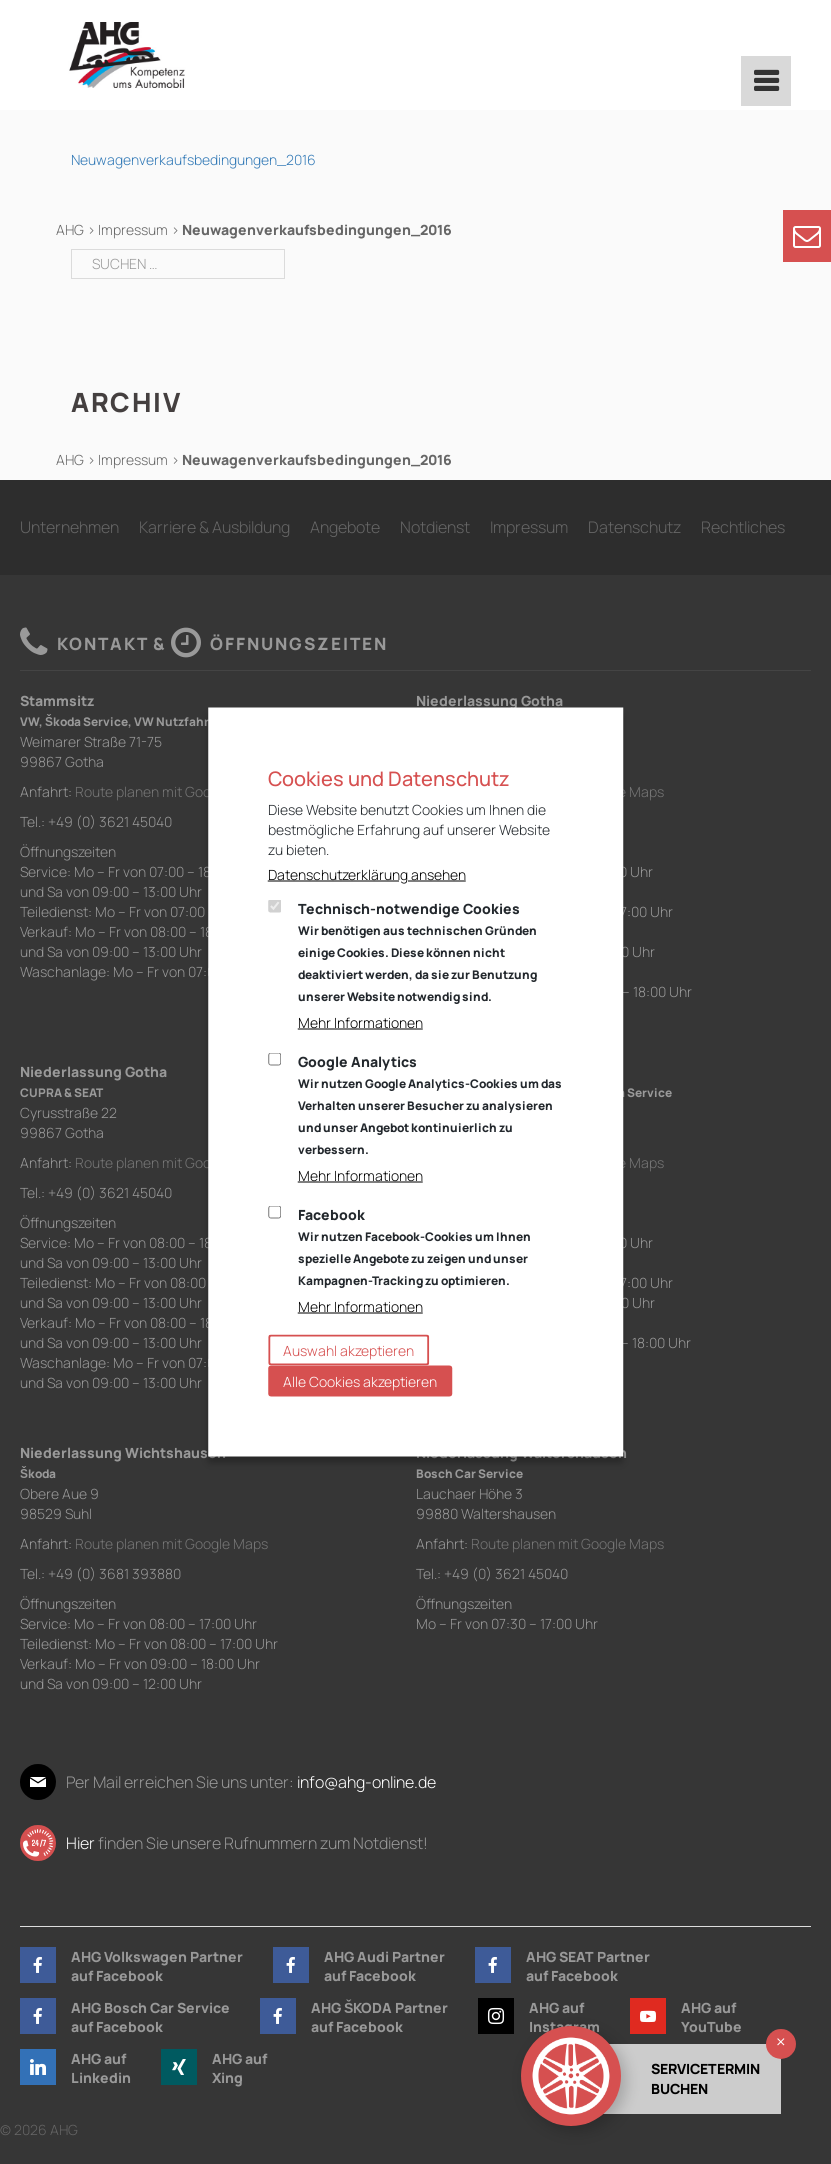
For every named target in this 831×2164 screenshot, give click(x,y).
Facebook (414, 1247)
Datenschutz (634, 527)
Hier (80, 1843)
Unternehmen (69, 527)
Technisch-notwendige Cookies (417, 952)
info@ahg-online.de (366, 1782)
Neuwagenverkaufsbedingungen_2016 (193, 159)
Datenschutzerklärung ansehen (367, 874)
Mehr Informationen (360, 1022)
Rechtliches (743, 527)
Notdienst (435, 527)
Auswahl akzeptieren (348, 1350)
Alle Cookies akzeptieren (360, 1381)
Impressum (133, 229)
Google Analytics (430, 1105)
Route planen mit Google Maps (171, 791)
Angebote (345, 527)
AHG (70, 229)
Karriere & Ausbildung (214, 527)
